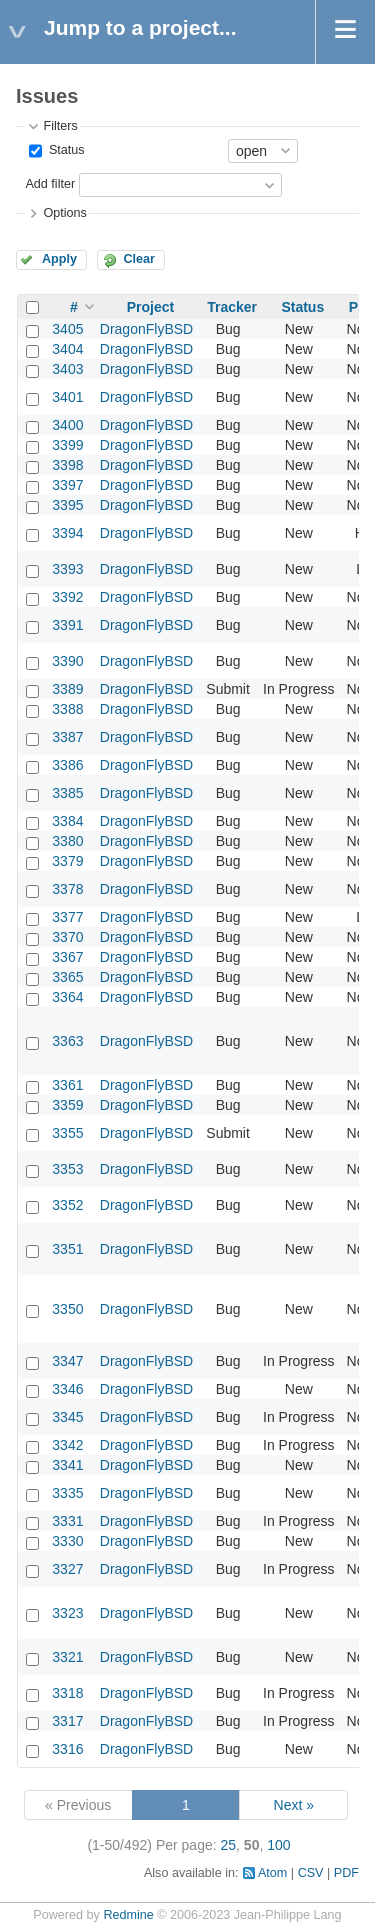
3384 (67, 821)
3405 (67, 329)
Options (64, 213)
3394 (67, 533)
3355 (67, 1133)
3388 (67, 709)
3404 (67, 349)
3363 (67, 1041)
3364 (67, 997)
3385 (67, 793)
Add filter (50, 184)
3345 (67, 1417)
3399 (67, 445)
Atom (272, 1873)
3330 (67, 1541)
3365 (67, 977)
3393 (67, 569)
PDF (346, 1873)
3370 (67, 937)
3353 (67, 1169)
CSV (311, 1873)
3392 (67, 597)
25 (229, 1845)
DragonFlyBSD (146, 329)
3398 (67, 465)
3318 (67, 1693)
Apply (59, 259)
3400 (67, 425)
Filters (60, 126)
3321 (67, 1657)
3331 (67, 1521)
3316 (67, 1749)
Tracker (232, 307)
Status (64, 150)
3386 (67, 765)
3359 (67, 1105)
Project (150, 307)
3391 (67, 625)
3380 (67, 841)
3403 (67, 369)
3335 (67, 1493)
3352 (67, 1205)
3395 (67, 505)
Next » (294, 1805)
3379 (67, 861)
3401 (67, 397)
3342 (67, 1445)
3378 (67, 889)
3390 (67, 661)
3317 (67, 1721)
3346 (67, 1389)
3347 (67, 1361)
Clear (139, 259)
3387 (67, 737)
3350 (67, 1309)
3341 (67, 1465)
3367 (67, 957)
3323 (67, 1613)
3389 (67, 689)
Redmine (128, 1915)
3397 (67, 485)
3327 (67, 1569)
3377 (67, 917)
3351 (67, 1249)
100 (278, 1845)
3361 (67, 1085)
